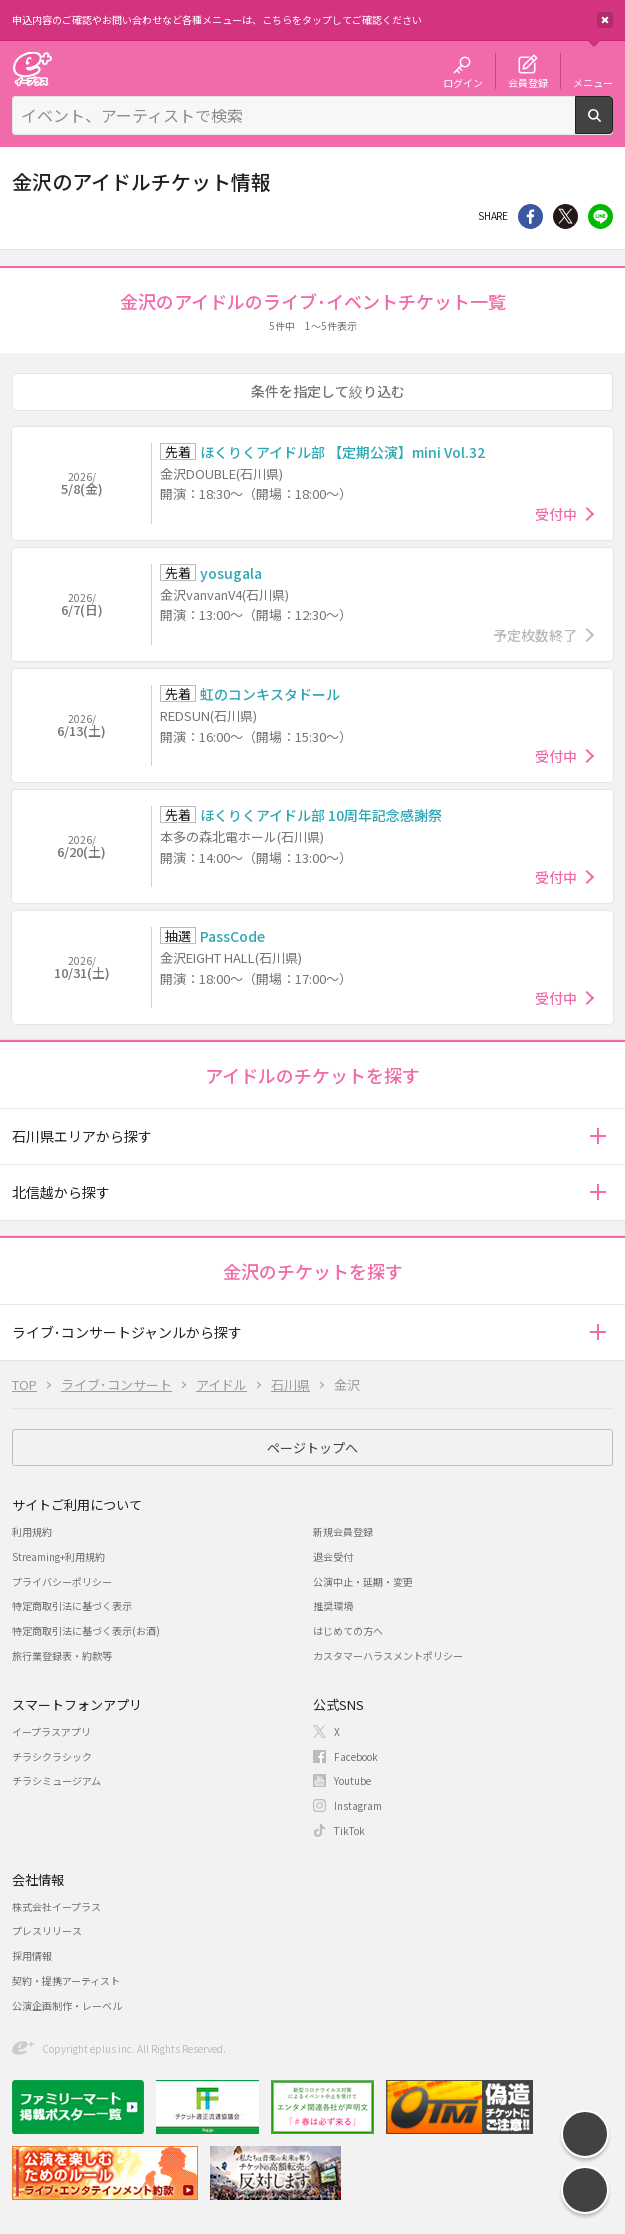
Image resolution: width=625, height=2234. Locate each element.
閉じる (605, 20)
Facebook (356, 1756)
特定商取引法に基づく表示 (72, 1605)
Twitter (565, 216)
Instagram (358, 1805)
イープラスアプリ (51, 1731)
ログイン (463, 82)
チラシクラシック (52, 1756)
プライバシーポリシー (62, 1581)
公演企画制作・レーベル (67, 2005)
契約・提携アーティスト (66, 1980)
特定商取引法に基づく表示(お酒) (86, 1630)
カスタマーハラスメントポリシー (388, 1655)
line (600, 216)
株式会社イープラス (56, 1906)
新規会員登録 (343, 1531)
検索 (612, 126)
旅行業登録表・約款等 (62, 1655)
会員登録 (528, 82)
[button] (597, 1136)
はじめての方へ (348, 1630)
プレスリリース (47, 1930)
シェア (530, 216)
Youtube (352, 1780)
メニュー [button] (593, 82)
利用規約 (32, 1531)
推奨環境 (333, 1605)
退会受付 (333, 1556)
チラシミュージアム (56, 1780)
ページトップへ (312, 1447)
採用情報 (32, 1955)
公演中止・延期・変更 (363, 1581)
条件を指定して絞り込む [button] (328, 391)
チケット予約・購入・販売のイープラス (32, 68)
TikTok (349, 1830)
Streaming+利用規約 (58, 1556)
